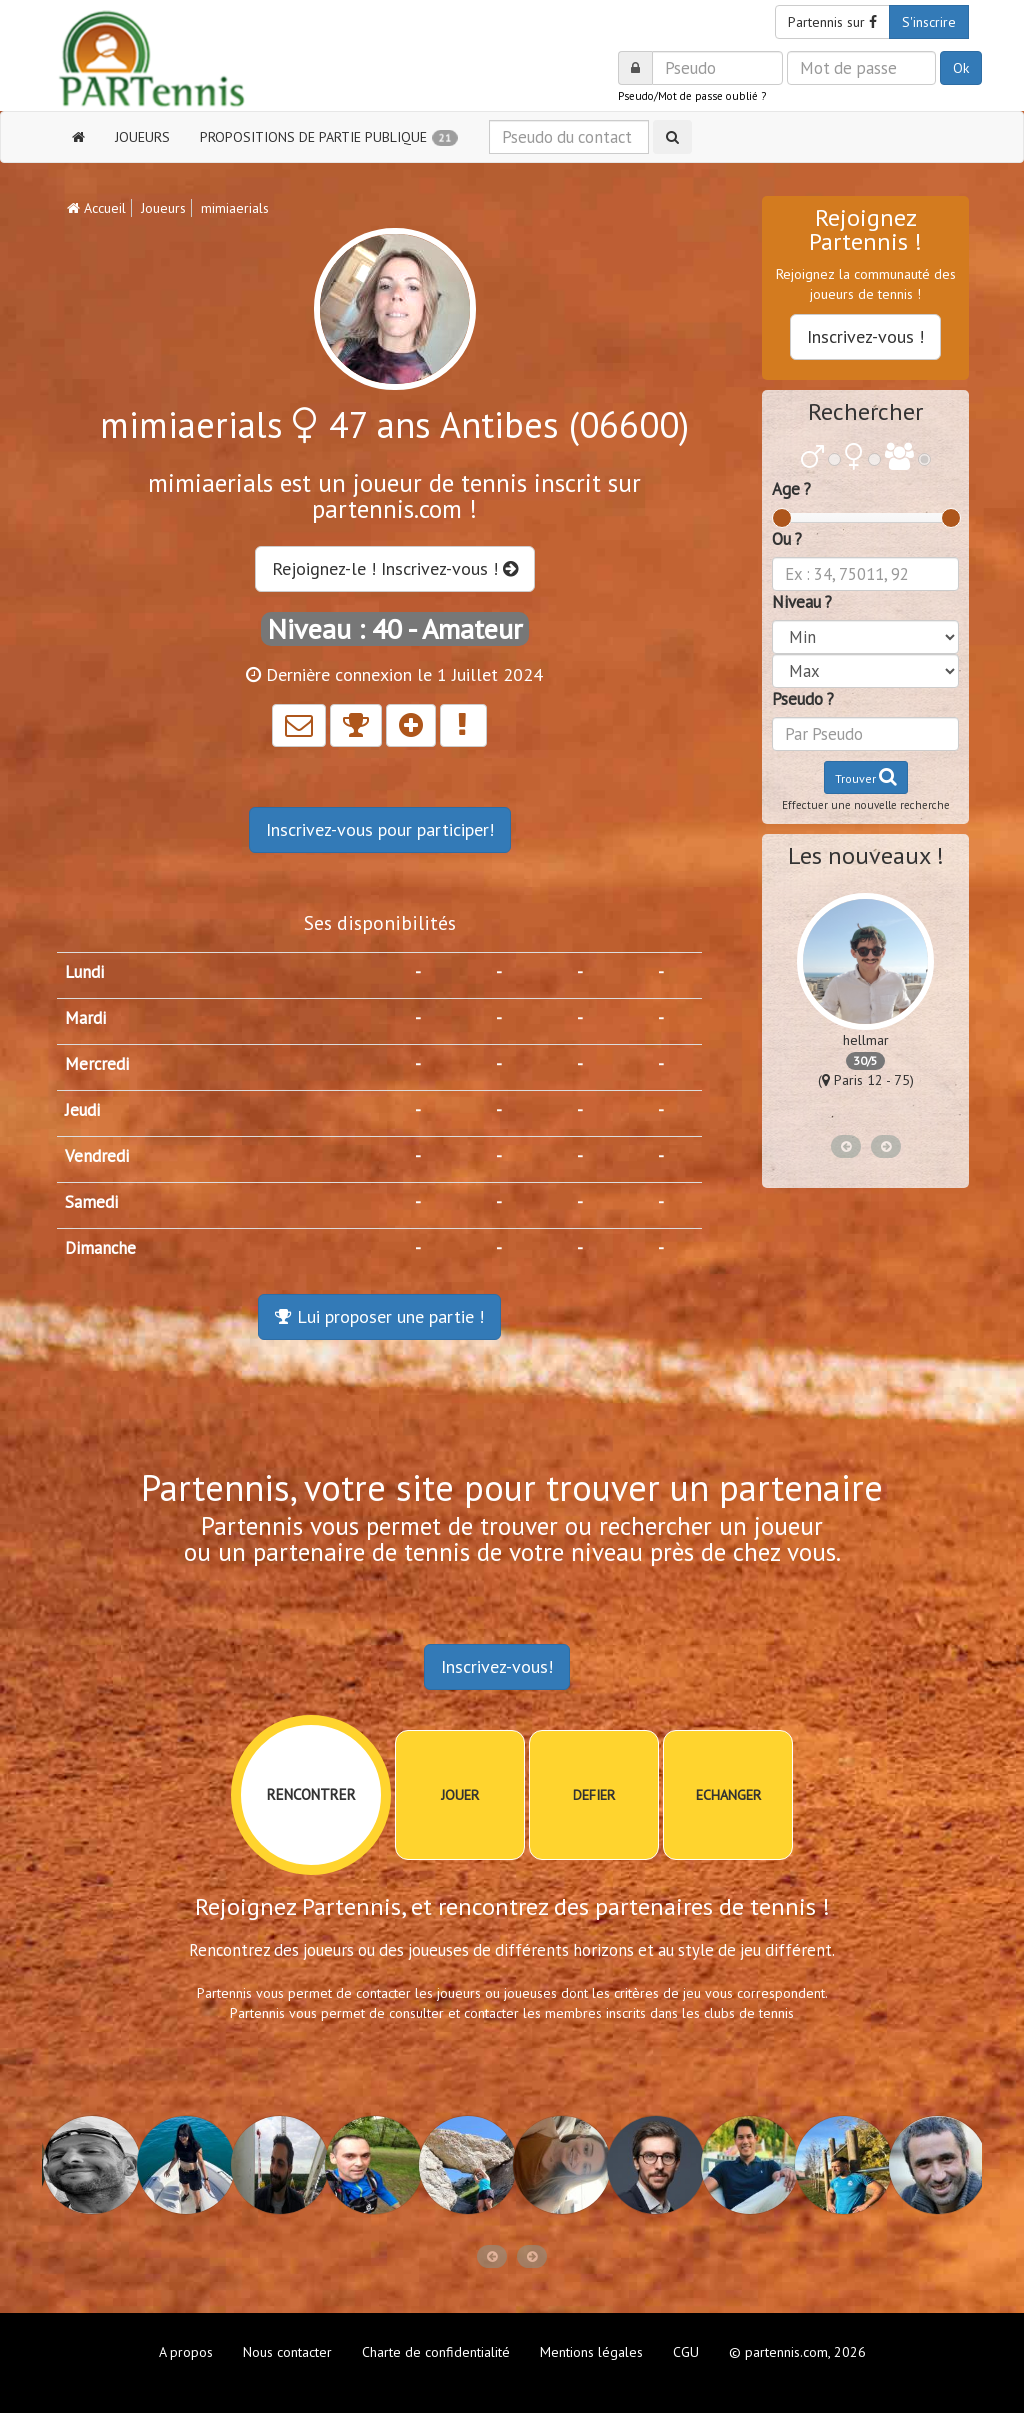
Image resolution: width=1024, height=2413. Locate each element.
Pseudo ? (803, 699)
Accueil (96, 208)
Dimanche (100, 1248)
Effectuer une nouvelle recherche (866, 805)
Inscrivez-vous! (497, 1666)
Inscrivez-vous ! (865, 336)
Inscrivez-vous (380, 829)
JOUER (460, 1795)
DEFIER (594, 1795)
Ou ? (787, 539)
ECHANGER (728, 1795)
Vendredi (97, 1156)
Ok (961, 68)
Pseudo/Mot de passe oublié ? (692, 96)
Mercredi (97, 1064)
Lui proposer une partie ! (379, 1316)
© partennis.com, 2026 (797, 2352)
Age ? (791, 489)
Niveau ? (802, 602)
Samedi (91, 1202)
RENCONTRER (311, 1794)
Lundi (84, 972)
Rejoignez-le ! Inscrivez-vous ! (395, 568)
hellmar (866, 1040)
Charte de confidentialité (436, 2352)
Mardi (85, 1018)
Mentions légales (591, 2352)
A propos (186, 2352)
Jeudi (82, 1110)
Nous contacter (287, 2352)
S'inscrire (929, 22)
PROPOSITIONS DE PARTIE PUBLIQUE (329, 137)
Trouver (866, 776)
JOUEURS (142, 137)
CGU (686, 2352)
